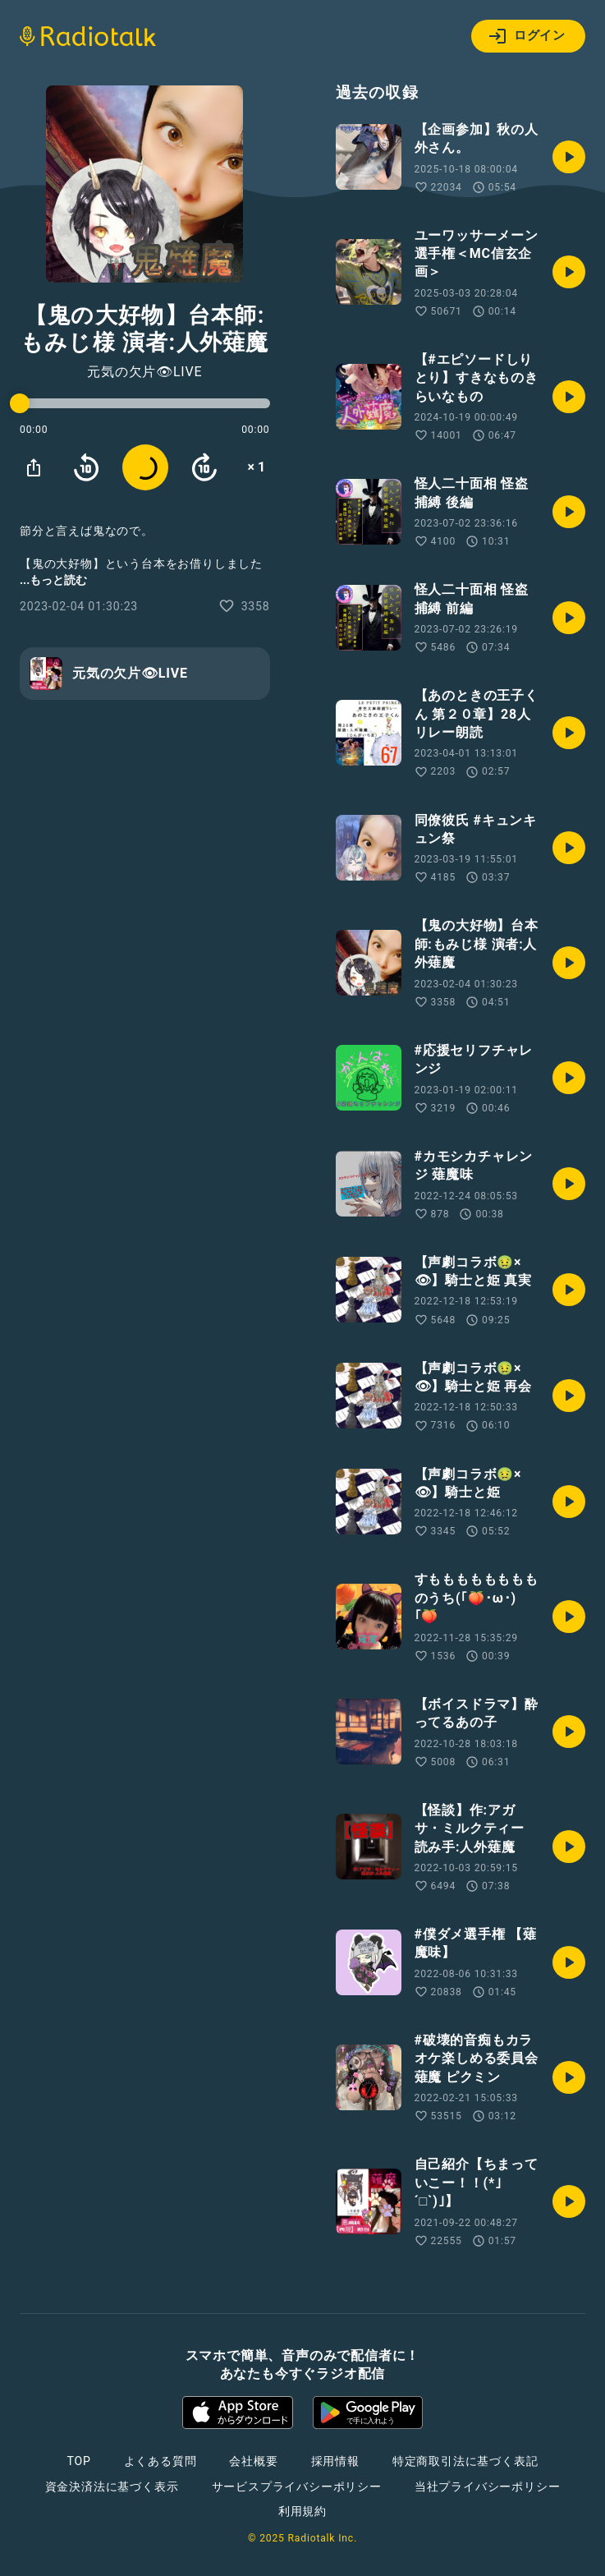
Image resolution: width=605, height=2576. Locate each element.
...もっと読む (53, 579)
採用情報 (335, 2461)
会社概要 (253, 2461)
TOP (78, 2461)
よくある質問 (160, 2461)
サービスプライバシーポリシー (297, 2486)
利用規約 (302, 2511)
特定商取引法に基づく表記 (465, 2461)
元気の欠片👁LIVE (144, 372)
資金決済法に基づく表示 (112, 2486)
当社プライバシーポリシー (488, 2486)
